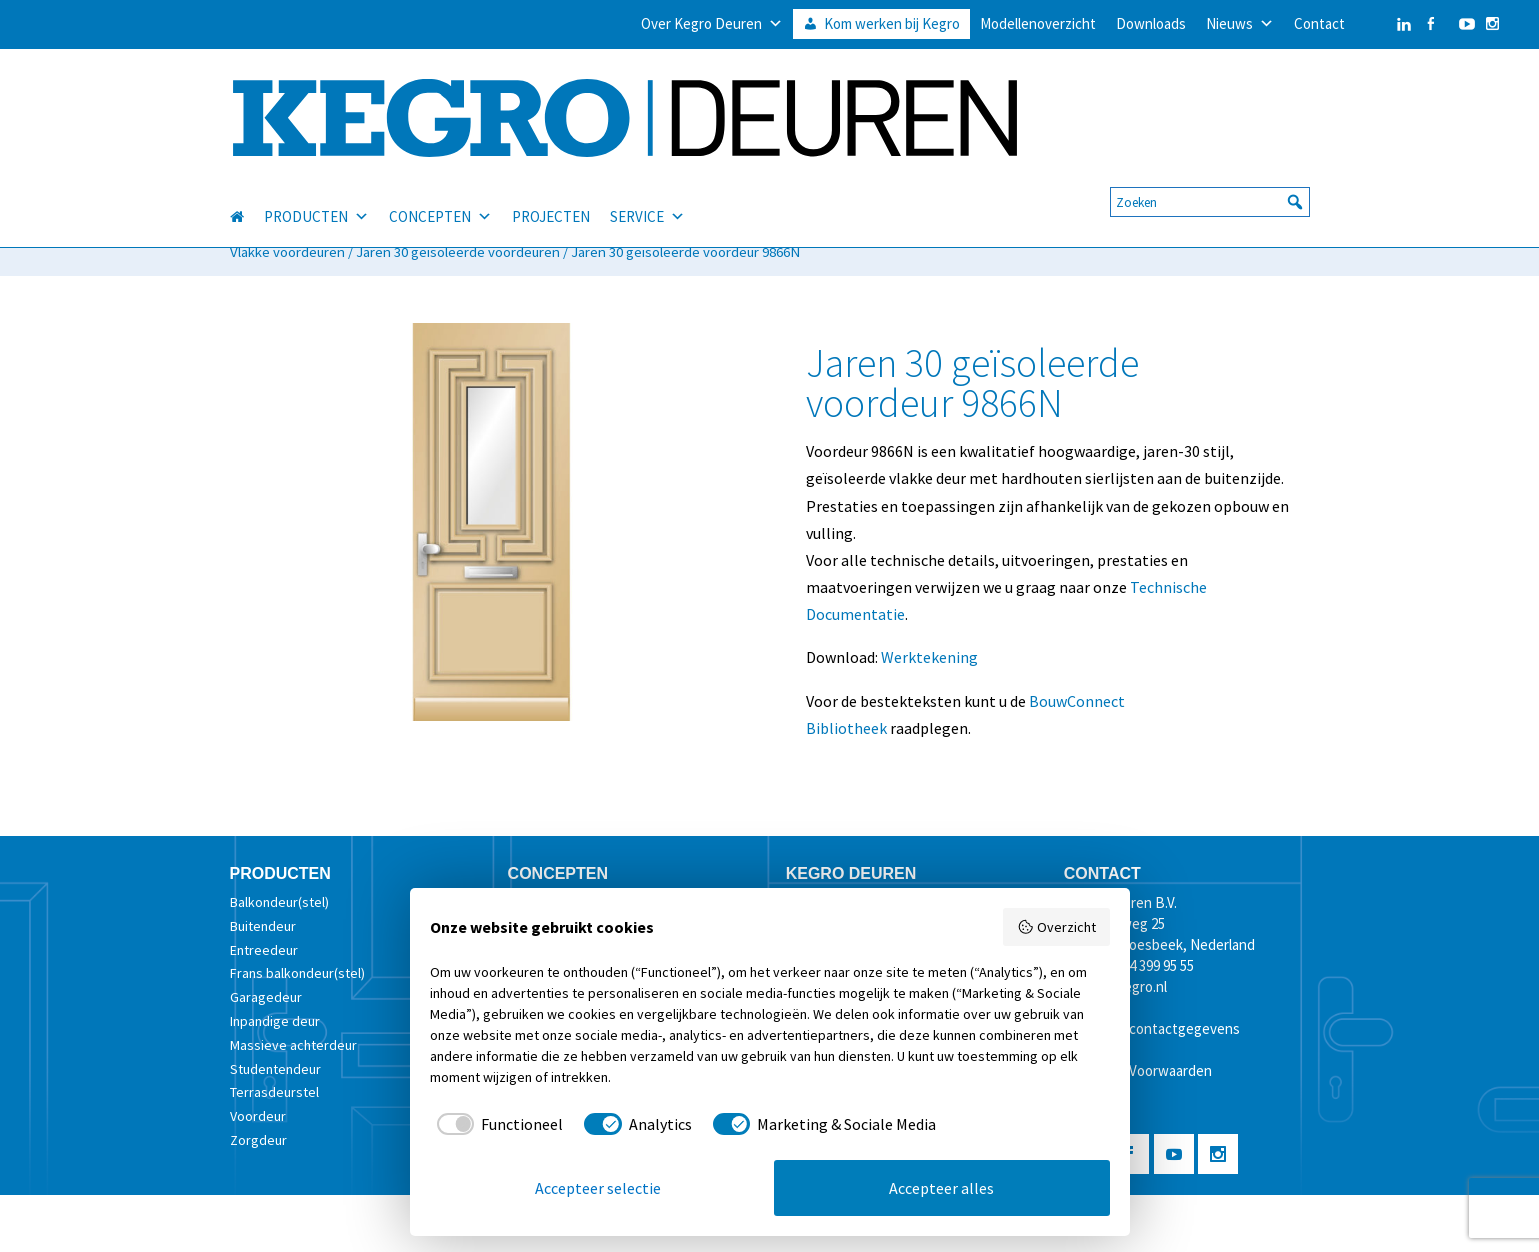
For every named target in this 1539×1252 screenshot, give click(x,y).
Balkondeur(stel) (279, 902)
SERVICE (647, 194)
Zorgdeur (258, 1140)
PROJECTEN (551, 193)
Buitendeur (263, 926)
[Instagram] (1492, 24)
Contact (1319, 23)
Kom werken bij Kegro (892, 23)
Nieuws (1240, 24)
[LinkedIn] (1384, 24)
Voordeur (258, 1116)
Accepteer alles (941, 1188)
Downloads (1151, 23)
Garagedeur (266, 997)
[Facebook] (1430, 24)
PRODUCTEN (316, 194)
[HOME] (247, 194)
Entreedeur (264, 950)
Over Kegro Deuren (712, 24)
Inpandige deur (275, 1021)
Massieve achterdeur (293, 1045)
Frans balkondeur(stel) (297, 973)
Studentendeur (275, 1069)
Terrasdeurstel (274, 1092)
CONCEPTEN (440, 194)
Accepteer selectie (598, 1188)
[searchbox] (1210, 179)
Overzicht (1056, 927)
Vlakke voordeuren (287, 252)
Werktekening (929, 657)
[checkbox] (497, 1124)
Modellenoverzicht (1038, 23)
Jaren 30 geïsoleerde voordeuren (458, 252)
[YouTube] (1462, 24)
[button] (1295, 179)
